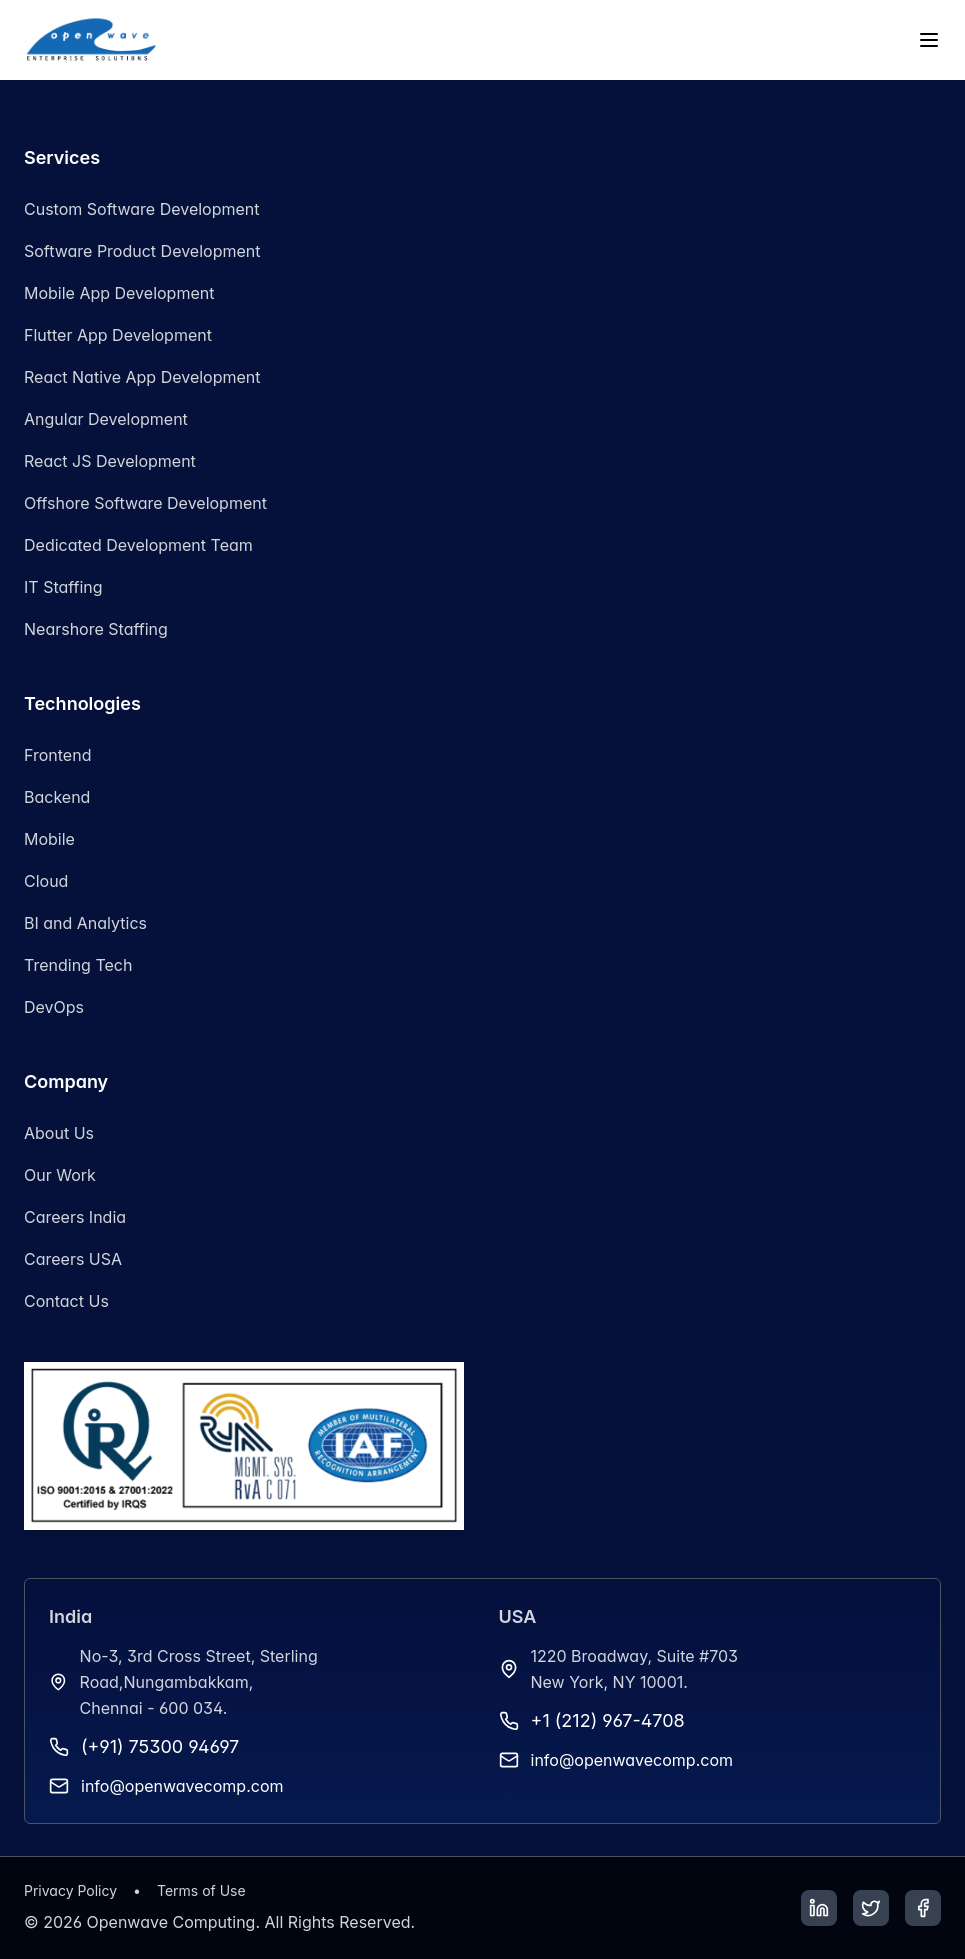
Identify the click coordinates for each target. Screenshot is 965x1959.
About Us (59, 1133)
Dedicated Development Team (138, 545)
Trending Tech (78, 965)
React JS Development (110, 461)
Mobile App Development (119, 293)
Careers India (75, 1217)
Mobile (49, 839)
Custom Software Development (142, 209)
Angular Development (106, 419)
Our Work (60, 1175)
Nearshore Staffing (96, 629)
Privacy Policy (70, 1890)
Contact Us (66, 1301)
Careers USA (73, 1259)
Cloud (46, 881)
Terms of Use (201, 1890)
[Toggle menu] (929, 40)
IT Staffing (63, 587)
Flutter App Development (118, 335)
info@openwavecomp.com (182, 1786)
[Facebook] (923, 1908)
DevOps (54, 1007)
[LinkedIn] (819, 1908)
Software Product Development (142, 251)
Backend (57, 797)
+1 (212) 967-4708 (608, 1720)
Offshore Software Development (145, 503)
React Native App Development (142, 377)
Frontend (57, 755)
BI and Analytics (85, 923)
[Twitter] (871, 1908)
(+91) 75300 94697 (160, 1746)
